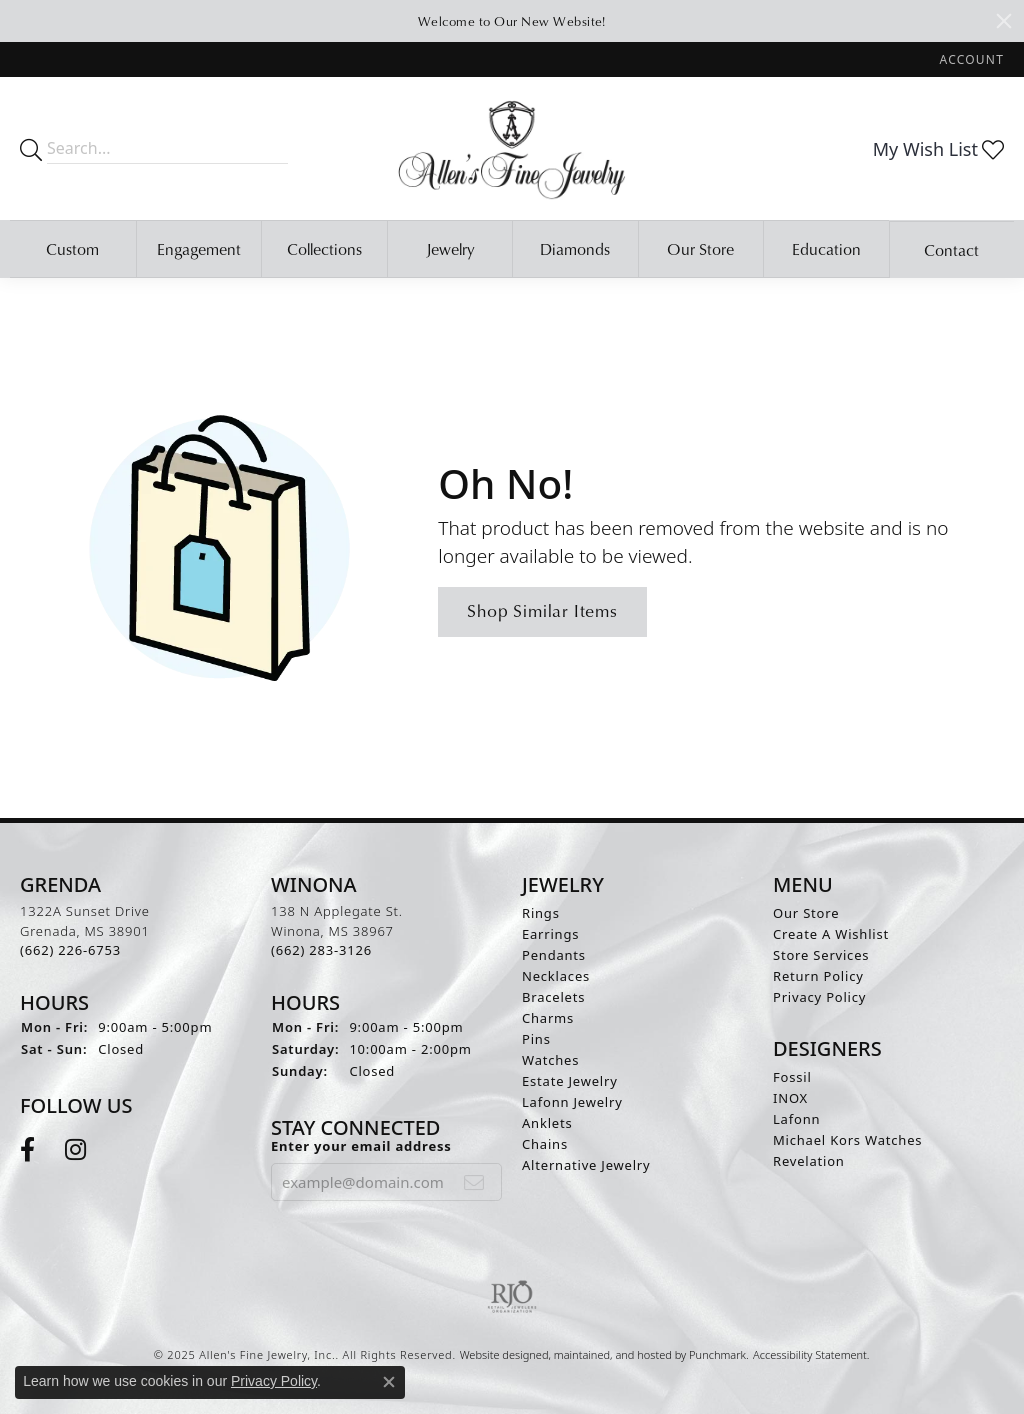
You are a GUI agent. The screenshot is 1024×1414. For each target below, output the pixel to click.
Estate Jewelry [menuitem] (570, 1081)
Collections (324, 249)
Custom (72, 249)
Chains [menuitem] (545, 1144)
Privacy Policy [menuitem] (819, 997)
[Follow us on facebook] (27, 1150)
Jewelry (450, 249)
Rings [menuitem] (541, 913)
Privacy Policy (274, 1381)
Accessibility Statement (810, 1354)
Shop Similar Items (542, 610)
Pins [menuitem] (536, 1039)
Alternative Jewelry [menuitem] (586, 1165)
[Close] (1004, 21)
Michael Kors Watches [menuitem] (847, 1140)
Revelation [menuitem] (809, 1161)
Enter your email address (361, 1146)
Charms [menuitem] (548, 1018)
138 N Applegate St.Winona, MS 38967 (337, 930)
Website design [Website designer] (498, 1354)
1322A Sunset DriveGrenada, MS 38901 (85, 930)
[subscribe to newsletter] (474, 1182)
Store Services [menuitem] (821, 955)
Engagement (199, 249)
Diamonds (575, 249)
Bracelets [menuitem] (553, 997)
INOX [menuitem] (790, 1098)
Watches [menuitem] (550, 1060)
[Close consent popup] (389, 1382)
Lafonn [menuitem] (796, 1119)
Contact (951, 250)
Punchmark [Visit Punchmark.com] (717, 1354)
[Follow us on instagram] (75, 1150)
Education (826, 249)
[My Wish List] (938, 149)
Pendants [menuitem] (554, 955)
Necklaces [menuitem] (556, 976)
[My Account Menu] (972, 59)
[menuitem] (512, 1297)
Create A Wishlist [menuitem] (831, 934)
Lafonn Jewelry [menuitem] (572, 1102)
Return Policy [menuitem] (818, 976)
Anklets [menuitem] (547, 1123)
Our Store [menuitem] (806, 913)
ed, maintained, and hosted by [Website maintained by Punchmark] (612, 1354)
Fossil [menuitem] (792, 1077)
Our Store (700, 249)
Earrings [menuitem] (550, 934)
